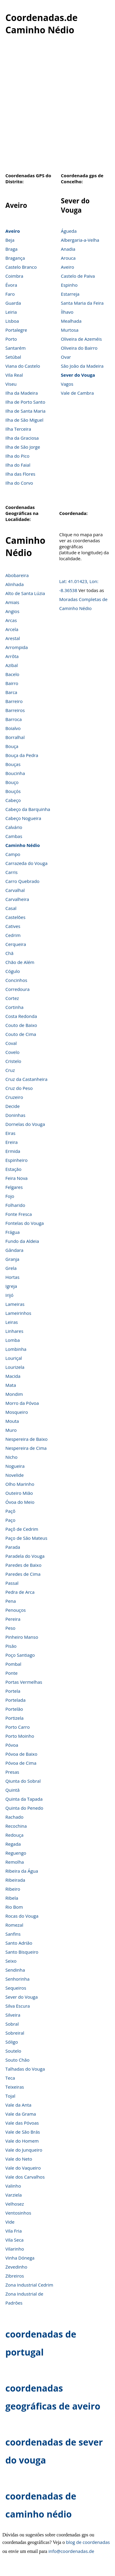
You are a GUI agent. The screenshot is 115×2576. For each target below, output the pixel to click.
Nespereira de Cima (26, 1448)
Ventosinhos (18, 2213)
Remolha (14, 1862)
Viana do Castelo (22, 366)
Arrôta (12, 656)
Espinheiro (16, 1160)
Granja (12, 1259)
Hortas (12, 1277)
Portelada (15, 1700)
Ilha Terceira (18, 429)
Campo (12, 854)
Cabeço (13, 800)
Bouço (12, 782)
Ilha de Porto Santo (25, 402)
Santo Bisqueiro (21, 1952)
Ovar (66, 357)
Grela (11, 1268)
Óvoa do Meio (19, 1502)
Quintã (12, 1790)
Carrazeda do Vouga (26, 863)
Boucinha (15, 773)
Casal (10, 908)
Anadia (68, 249)
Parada (12, 1547)
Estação (13, 1169)
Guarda (13, 303)
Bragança (15, 258)
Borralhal (14, 737)
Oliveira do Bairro (79, 348)
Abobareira (17, 575)
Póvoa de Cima (20, 1763)
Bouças (13, 764)
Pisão (10, 1646)
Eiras (10, 1133)
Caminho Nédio (22, 845)
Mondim (14, 1394)
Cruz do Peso (19, 1088)
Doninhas (15, 1115)
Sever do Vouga (78, 375)
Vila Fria (13, 2231)
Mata (10, 1385)
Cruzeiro (14, 1097)
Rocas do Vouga (22, 1916)
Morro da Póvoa (22, 1403)
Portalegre (16, 330)
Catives (12, 926)
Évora (11, 285)
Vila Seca (14, 2240)
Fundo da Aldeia (22, 1241)
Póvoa (11, 1745)
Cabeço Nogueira (23, 818)
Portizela (14, 1718)
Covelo (12, 1052)
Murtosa (70, 330)
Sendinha (15, 1970)
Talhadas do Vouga (25, 2069)
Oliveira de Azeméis (81, 339)
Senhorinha (17, 1979)
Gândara (14, 1250)
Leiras (11, 1322)
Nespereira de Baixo (26, 1439)
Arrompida (16, 647)
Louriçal (13, 1358)
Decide (12, 1106)
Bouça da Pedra (21, 755)
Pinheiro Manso (21, 1637)
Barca (11, 692)
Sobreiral (14, 2033)
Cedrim (13, 935)
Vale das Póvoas (22, 2123)
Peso (10, 1628)
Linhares (14, 1331)
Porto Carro (17, 1727)
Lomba (12, 1340)
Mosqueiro (16, 1412)
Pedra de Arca (20, 1592)
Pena (10, 1601)
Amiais (12, 602)
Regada (13, 1844)
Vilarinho (14, 2249)
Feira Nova (16, 1178)
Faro (10, 294)
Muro (11, 1430)
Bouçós (13, 791)
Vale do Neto (18, 2159)
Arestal (12, 638)
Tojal (10, 2096)
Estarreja (70, 294)
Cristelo (13, 1061)
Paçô (10, 1511)
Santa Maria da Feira (82, 303)
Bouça (11, 746)
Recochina (16, 1826)
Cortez (12, 998)
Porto (11, 339)
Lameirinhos (18, 1313)
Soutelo (13, 2051)
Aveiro (12, 231)
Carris (11, 872)
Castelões (15, 917)
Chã (9, 953)
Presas (12, 1772)
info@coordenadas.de (71, 2551)
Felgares (14, 1187)
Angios (12, 611)
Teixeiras (14, 2087)
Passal (12, 1583)
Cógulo (12, 971)
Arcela (11, 629)
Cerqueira (15, 944)
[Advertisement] (56, 107)
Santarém (15, 348)
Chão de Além (19, 962)
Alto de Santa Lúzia (25, 593)
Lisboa (12, 321)
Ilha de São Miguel (24, 420)
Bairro (11, 683)
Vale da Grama (20, 2114)
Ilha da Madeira (21, 393)
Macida (12, 1376)
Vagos (67, 384)
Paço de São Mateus (26, 1538)
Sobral (12, 2024)
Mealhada (71, 321)
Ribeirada (15, 1880)
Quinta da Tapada (23, 1799)
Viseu (11, 384)
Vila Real (14, 375)
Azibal (11, 665)
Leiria (11, 312)
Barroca (13, 719)
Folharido (15, 1205)
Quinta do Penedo (24, 1808)
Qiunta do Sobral (23, 1781)
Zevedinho (16, 2267)
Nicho (11, 1457)
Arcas (11, 620)
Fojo (9, 1196)
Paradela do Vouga (25, 1556)
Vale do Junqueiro (23, 2150)
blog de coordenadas (88, 2542)
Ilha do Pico (17, 456)
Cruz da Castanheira (26, 1079)
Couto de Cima (20, 1034)
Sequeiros (15, 1988)
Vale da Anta (18, 2105)
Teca (10, 2078)
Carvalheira (17, 899)
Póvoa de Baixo (21, 1754)
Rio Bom (14, 1907)
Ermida (12, 1151)
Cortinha (14, 1007)
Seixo (10, 1961)
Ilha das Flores (20, 474)
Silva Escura (17, 2006)
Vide (9, 2222)
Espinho (69, 285)
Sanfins (13, 1934)
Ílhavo (67, 312)
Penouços (15, 1610)
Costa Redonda (21, 1016)
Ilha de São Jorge (22, 447)
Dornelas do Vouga (25, 1124)
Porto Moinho (19, 1736)
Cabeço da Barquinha (27, 809)
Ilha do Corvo (19, 483)
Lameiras (14, 1304)
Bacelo (12, 674)
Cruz (10, 1070)
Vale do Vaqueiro (23, 2168)
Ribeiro (12, 1889)
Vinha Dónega (19, 2258)
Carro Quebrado (22, 881)
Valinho (13, 2186)
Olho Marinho (19, 1484)
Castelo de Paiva (78, 276)
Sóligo (11, 2042)
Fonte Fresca (18, 1214)
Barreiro (14, 701)
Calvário (13, 827)
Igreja (11, 1286)
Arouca (68, 258)
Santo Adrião (18, 1943)
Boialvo (13, 728)
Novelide (14, 1475)
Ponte (11, 1673)
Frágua (12, 1232)
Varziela (13, 2195)
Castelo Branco (21, 267)
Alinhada (14, 584)
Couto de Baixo (21, 1025)
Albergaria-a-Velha (80, 240)
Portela (12, 1691)
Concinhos (16, 980)
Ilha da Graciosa (22, 438)
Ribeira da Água (21, 1871)
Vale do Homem (22, 2141)
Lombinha (15, 1349)
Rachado (14, 1817)
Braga (11, 249)
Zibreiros (14, 2276)
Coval (11, 1043)
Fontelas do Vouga (24, 1223)
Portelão (14, 1709)
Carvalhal (15, 890)
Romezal (14, 1925)
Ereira (11, 1142)
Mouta (12, 1421)
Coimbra (14, 276)
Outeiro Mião (19, 1493)
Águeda (69, 231)
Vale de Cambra (77, 393)
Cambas (13, 836)
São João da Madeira (82, 366)
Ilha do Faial (17, 465)
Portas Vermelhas (23, 1682)
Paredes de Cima (23, 1574)
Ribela (11, 1898)
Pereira (12, 1619)
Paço (10, 1520)
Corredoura (17, 989)
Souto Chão (17, 2060)
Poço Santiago (20, 1655)
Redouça (14, 1835)
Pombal (13, 1664)
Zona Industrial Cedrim (29, 2285)
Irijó (9, 1295)
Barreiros (15, 710)
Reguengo (15, 1853)
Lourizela (14, 1367)
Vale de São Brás (22, 2132)
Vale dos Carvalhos (25, 2177)
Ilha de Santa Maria (25, 411)
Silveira (12, 2015)
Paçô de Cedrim (21, 1529)
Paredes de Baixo (23, 1565)
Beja (9, 240)
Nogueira (14, 1466)
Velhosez (14, 2204)
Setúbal (13, 357)
